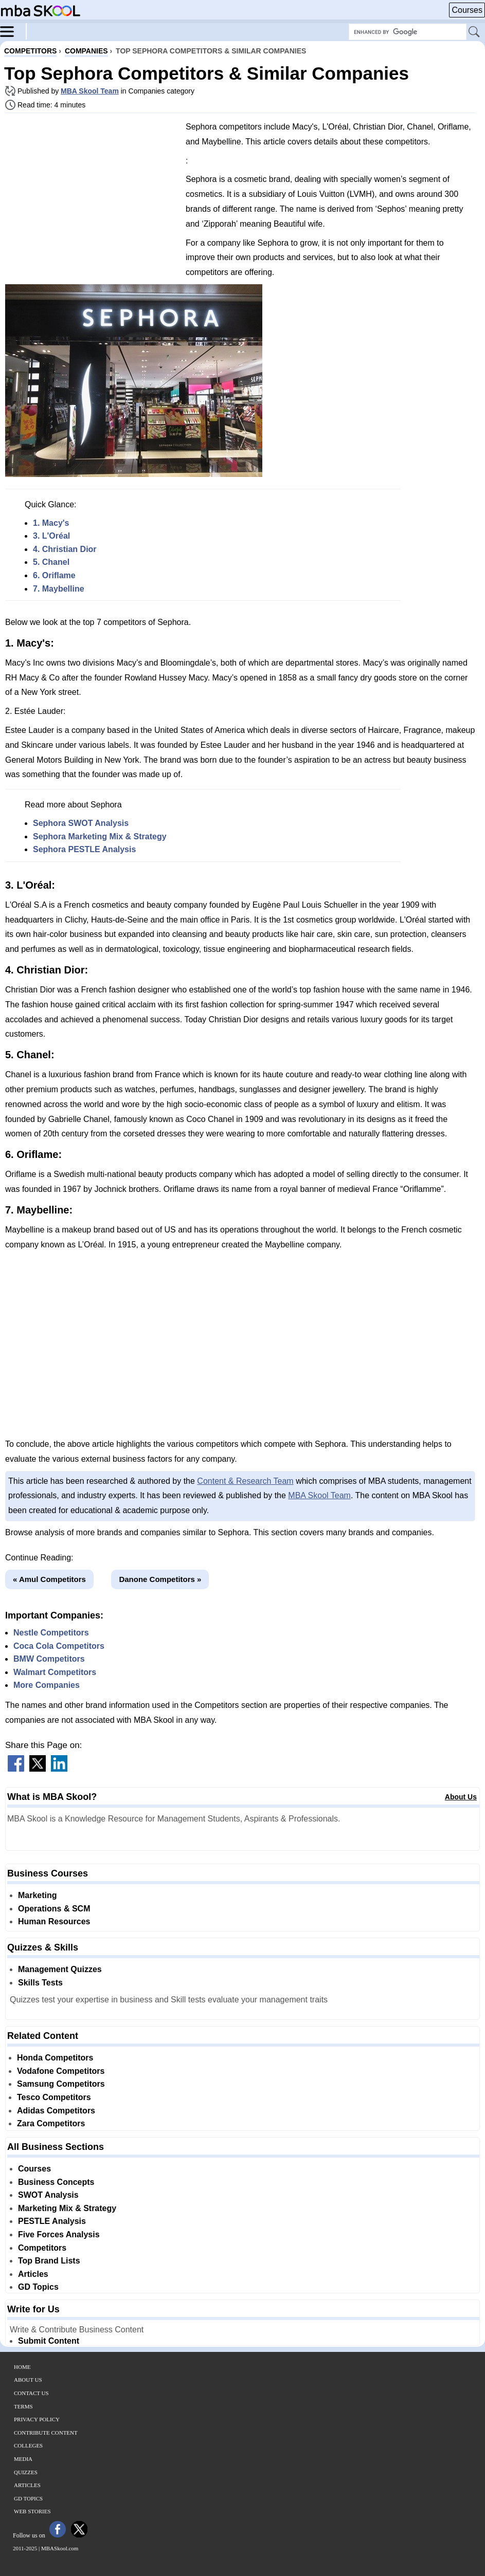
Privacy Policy (37, 2419)
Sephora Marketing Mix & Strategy (100, 836)
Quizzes (26, 2472)
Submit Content (48, 2340)
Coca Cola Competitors (58, 1646)
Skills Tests (40, 1982)
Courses (467, 10)
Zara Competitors (51, 2123)
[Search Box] (407, 32)
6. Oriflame (54, 575)
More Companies (46, 1685)
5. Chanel (51, 562)
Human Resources (54, 1921)
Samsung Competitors (61, 2084)
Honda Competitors (55, 2057)
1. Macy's (51, 523)
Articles (33, 2274)
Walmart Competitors (54, 1672)
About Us (461, 1797)
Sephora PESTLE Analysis (84, 849)
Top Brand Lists (49, 2260)
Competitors (42, 2247)
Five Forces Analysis (59, 2234)
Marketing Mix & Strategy (67, 2208)
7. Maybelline (58, 588)
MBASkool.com (59, 2548)
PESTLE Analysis (52, 2221)
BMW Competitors (49, 1658)
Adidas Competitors (56, 2110)
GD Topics (38, 2287)
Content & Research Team (245, 1481)
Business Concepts (56, 2182)
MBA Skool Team (90, 91)
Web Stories (32, 2511)
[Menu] (13, 31)
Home (22, 2367)
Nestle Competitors (51, 1632)
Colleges (28, 2445)
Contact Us (31, 2393)
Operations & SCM (54, 1908)
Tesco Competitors (54, 2097)
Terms (23, 2406)
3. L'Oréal (51, 535)
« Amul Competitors (49, 1579)
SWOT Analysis (48, 2195)
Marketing (37, 1895)
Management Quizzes (60, 1969)
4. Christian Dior (65, 549)
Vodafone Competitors (60, 2071)
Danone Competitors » (160, 1579)
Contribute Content (46, 2433)
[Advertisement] (91, 193)
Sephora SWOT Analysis (81, 823)
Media (23, 2459)
